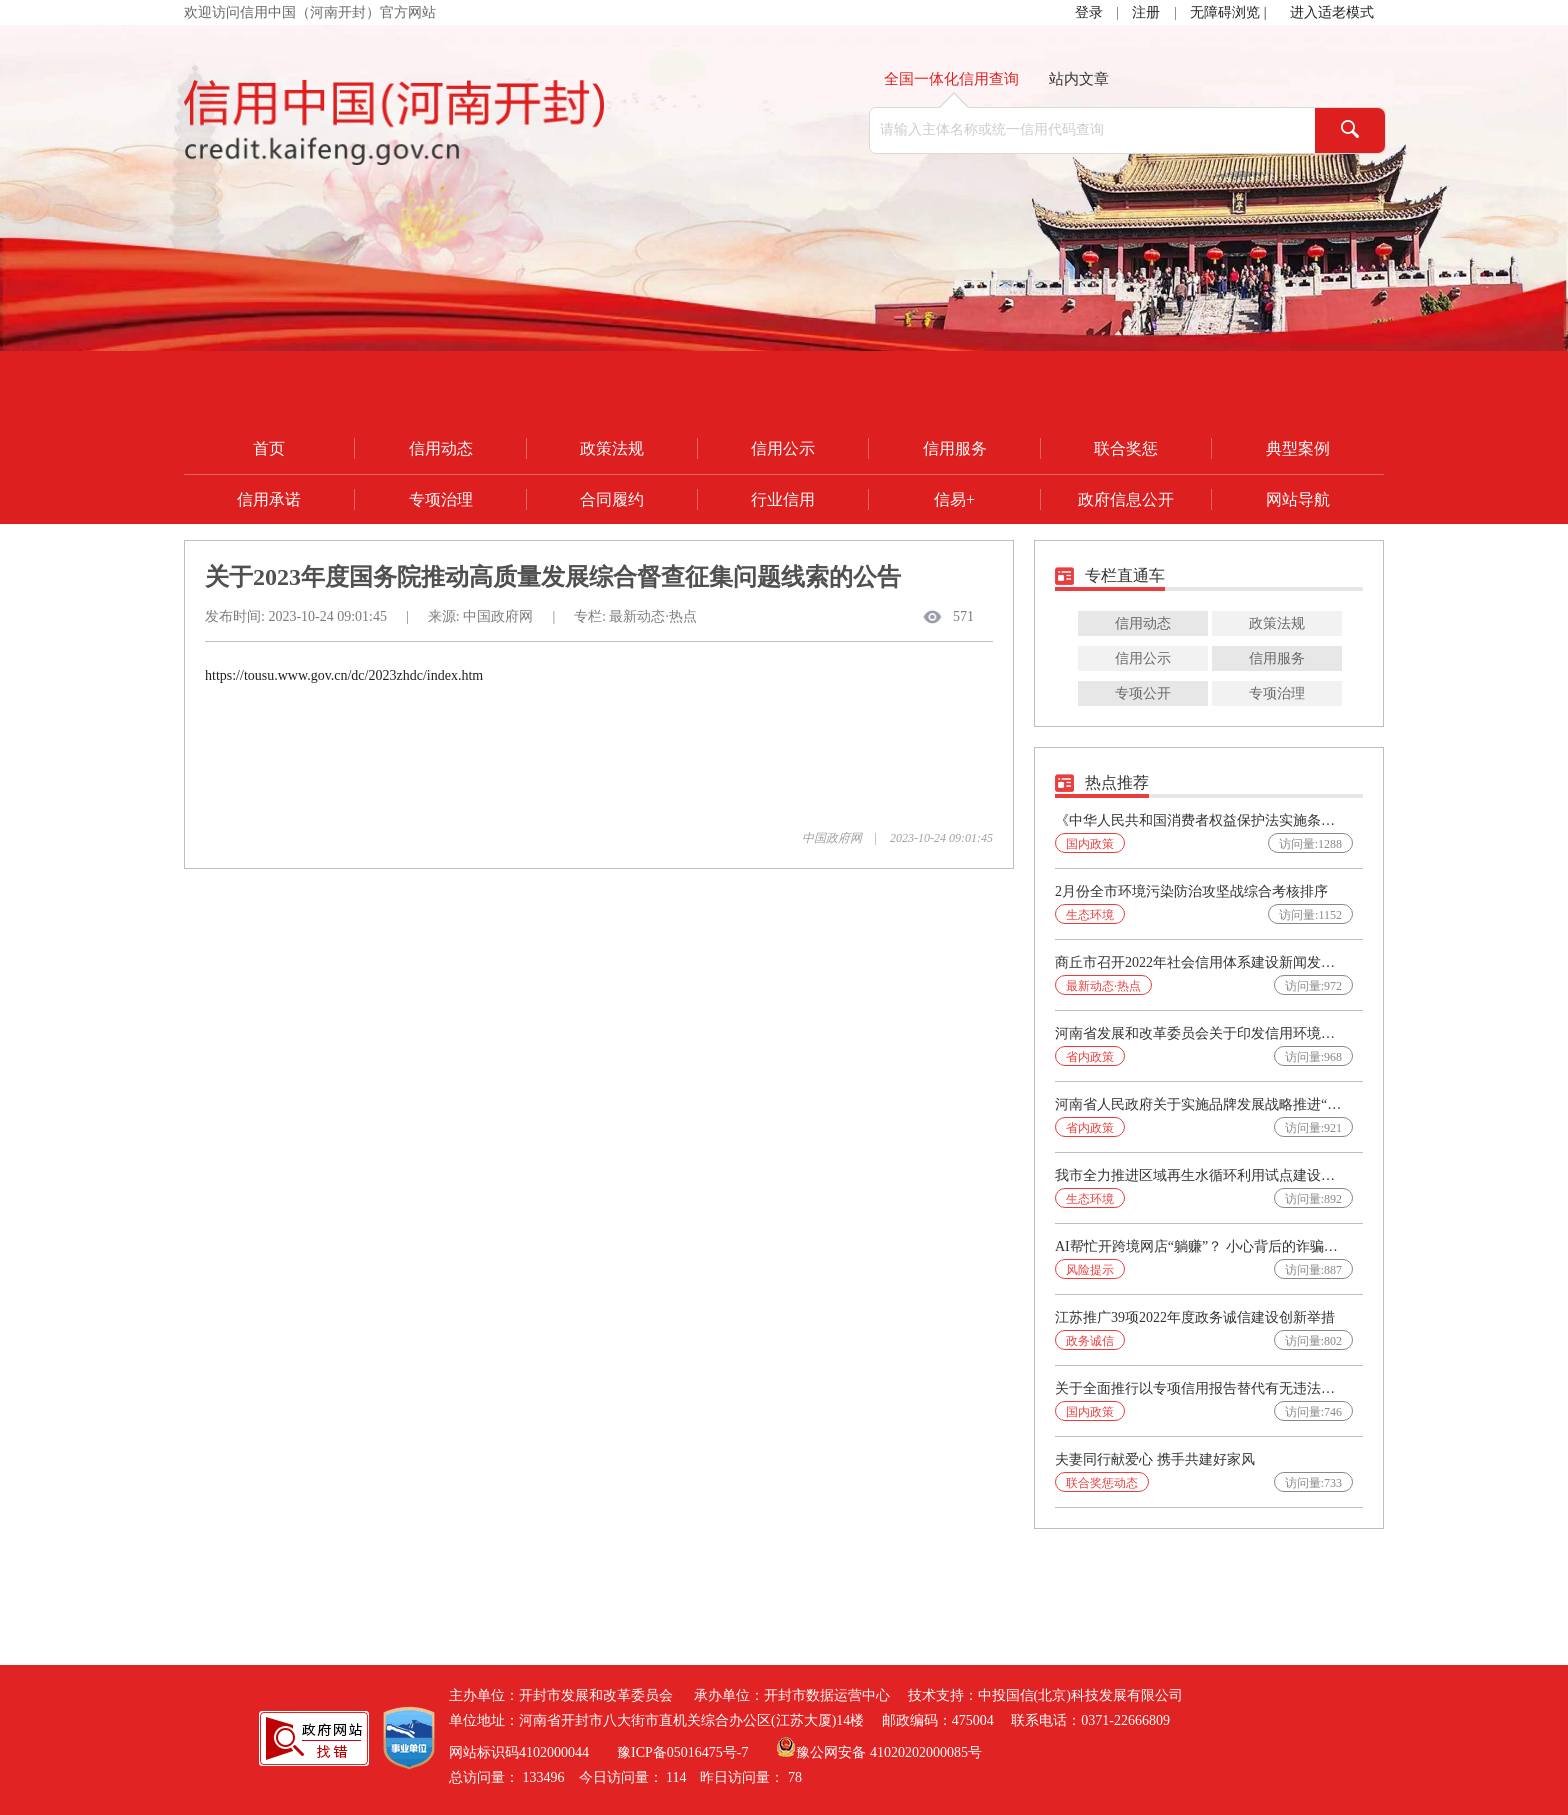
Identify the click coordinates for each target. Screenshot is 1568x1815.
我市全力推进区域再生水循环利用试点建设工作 (1200, 1175)
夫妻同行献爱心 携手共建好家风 (1155, 1459)
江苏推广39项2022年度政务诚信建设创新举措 (1195, 1317)
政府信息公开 (1126, 499)
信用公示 (783, 448)
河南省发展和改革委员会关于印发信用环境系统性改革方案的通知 (1200, 1033)
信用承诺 (269, 499)
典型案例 (1298, 448)
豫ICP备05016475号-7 (682, 1752)
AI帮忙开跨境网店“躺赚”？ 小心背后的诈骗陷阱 (1200, 1246)
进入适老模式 (1332, 12)
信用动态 (441, 448)
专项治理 (441, 499)
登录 (1089, 12)
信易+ (954, 499)
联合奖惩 (1126, 448)
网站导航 (1298, 499)
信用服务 (955, 448)
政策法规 (612, 448)
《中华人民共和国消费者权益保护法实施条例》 (1200, 820)
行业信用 (783, 499)
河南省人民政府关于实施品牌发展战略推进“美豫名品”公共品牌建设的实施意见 (1200, 1104)
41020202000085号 (926, 1752)
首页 (269, 448)
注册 (1146, 12)
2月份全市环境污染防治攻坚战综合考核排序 (1191, 891)
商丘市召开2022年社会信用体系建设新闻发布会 (1200, 962)
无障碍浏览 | (1230, 12)
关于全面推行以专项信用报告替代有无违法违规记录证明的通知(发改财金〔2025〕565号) (1200, 1388)
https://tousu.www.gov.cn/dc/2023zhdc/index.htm (344, 675)
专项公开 (1143, 693)
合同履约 (612, 499)
